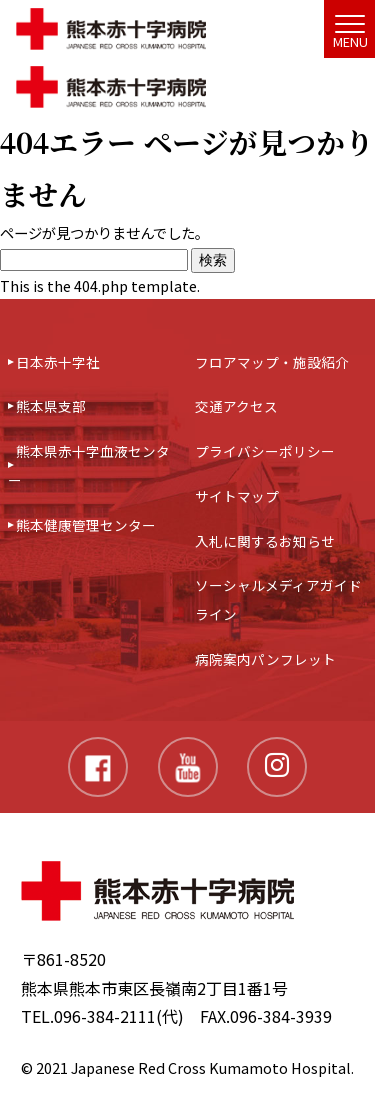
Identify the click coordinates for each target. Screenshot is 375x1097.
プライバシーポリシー (265, 451)
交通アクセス (236, 406)
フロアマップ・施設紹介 (272, 362)
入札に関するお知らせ (265, 541)
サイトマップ (237, 496)
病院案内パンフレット (265, 659)
